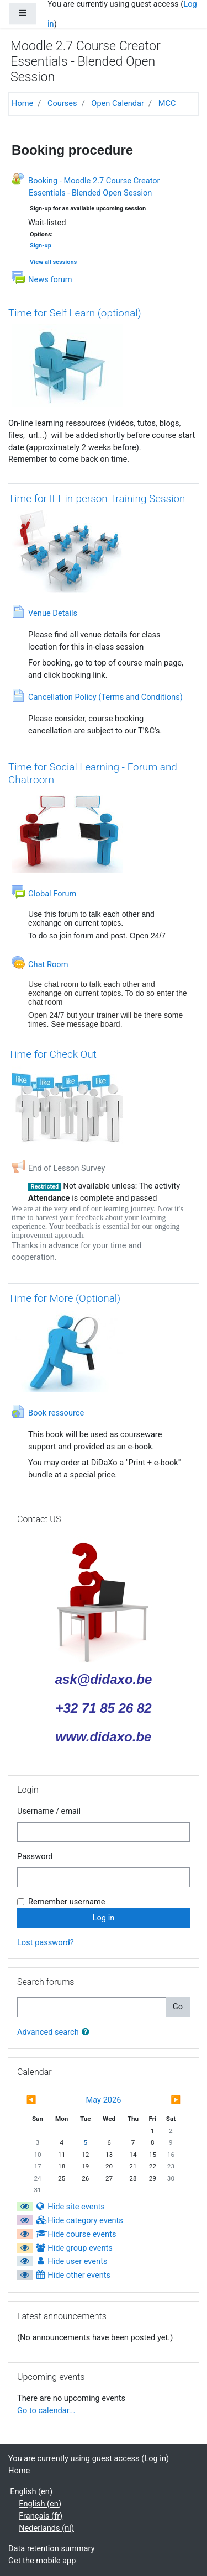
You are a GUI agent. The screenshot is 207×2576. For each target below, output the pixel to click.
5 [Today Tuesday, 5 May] (86, 2142)
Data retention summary (51, 2548)
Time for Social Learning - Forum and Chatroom (92, 773)
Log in (155, 2458)
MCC (167, 103)
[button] (88, 2032)
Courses (62, 103)
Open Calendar (117, 103)
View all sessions (53, 262)
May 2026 (103, 2100)
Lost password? (45, 1942)
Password (35, 1856)
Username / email (49, 1811)
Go (178, 2007)
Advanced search (48, 2032)
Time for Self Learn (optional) (74, 313)
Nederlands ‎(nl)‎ (46, 2528)
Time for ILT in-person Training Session (96, 498)
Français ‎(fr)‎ (40, 2516)
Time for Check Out (52, 1054)
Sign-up (40, 245)
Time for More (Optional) (64, 1298)
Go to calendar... (46, 2410)
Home (22, 103)
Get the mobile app (42, 2561)
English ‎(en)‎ (31, 2491)
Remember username (66, 1902)
